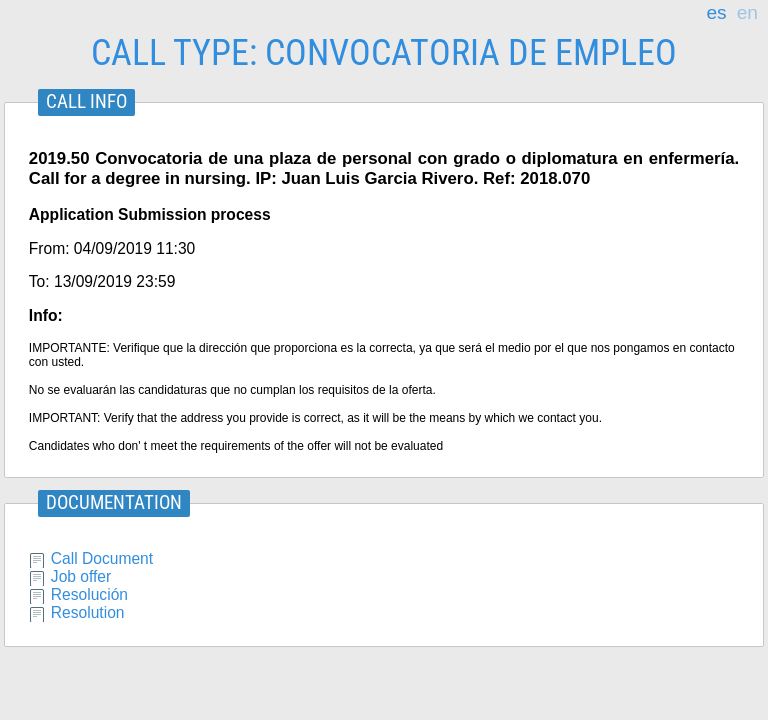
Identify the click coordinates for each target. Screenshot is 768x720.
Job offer (81, 576)
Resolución (89, 594)
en (747, 13)
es (716, 13)
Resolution (88, 612)
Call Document (102, 558)
